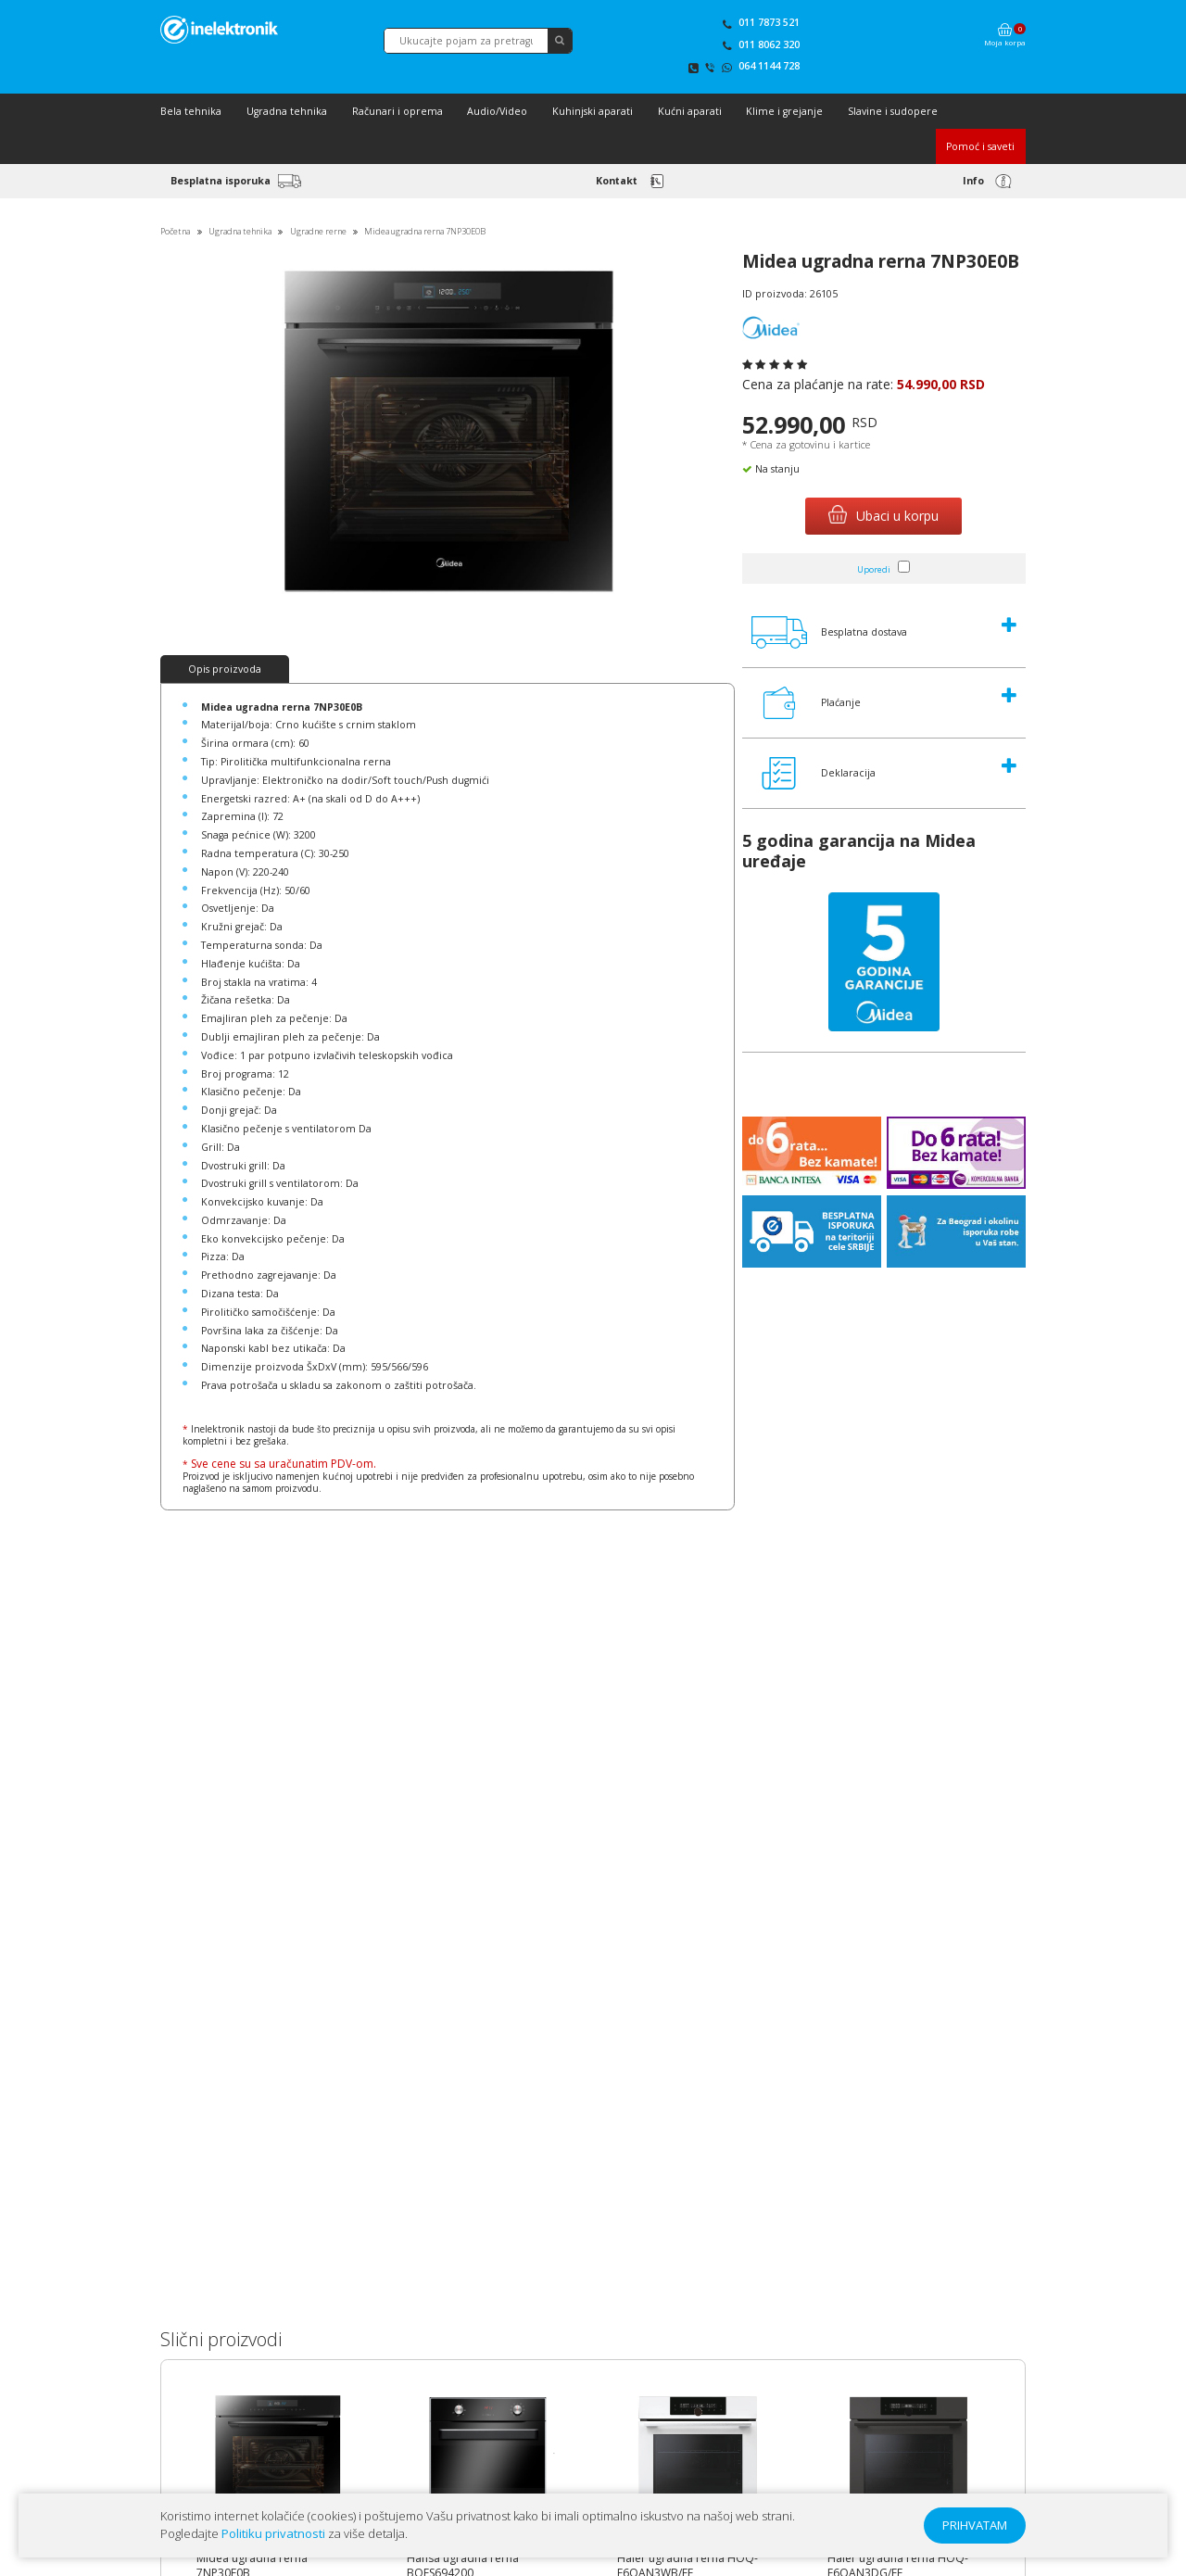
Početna (175, 231)
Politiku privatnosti (273, 2533)
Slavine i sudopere (893, 111)
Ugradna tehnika (286, 111)
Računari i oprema (397, 111)
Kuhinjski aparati (592, 111)
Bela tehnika (190, 111)
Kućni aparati (690, 111)
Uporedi (873, 569)
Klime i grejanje (784, 111)
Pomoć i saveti (980, 146)
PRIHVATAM (974, 2525)
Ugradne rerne (318, 231)
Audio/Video (497, 111)
